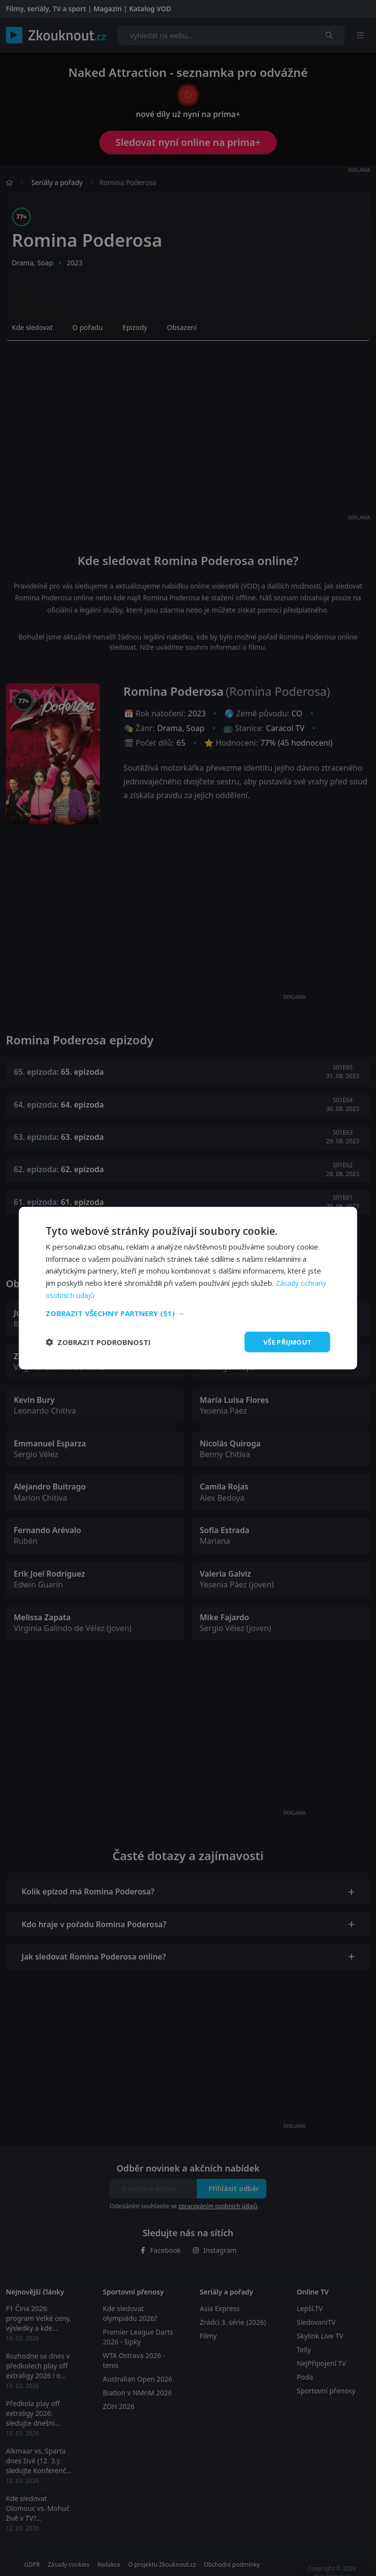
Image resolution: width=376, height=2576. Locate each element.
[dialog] (188, 1288)
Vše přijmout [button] (286, 1341)
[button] (188, 1312)
